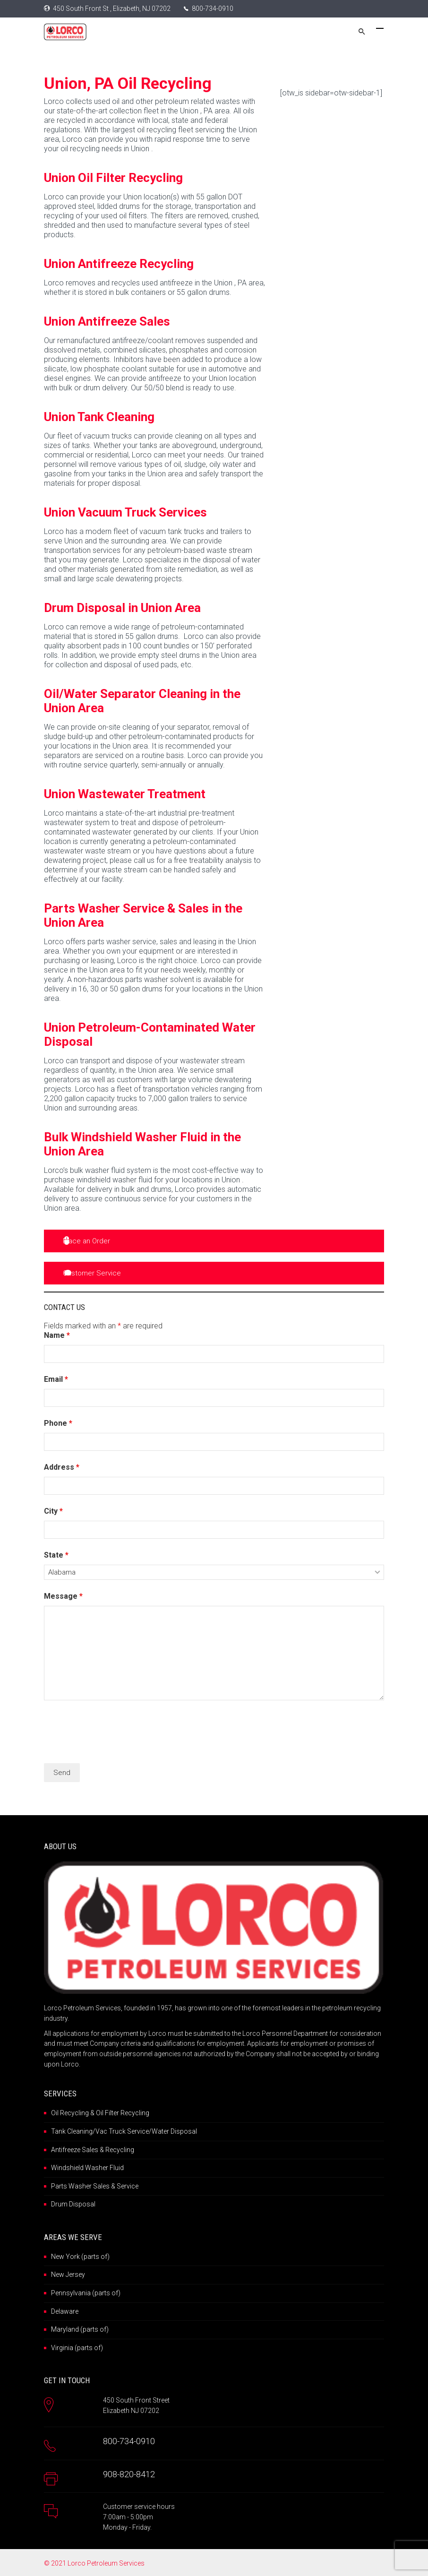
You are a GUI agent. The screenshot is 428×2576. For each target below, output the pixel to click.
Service (127, 2186)
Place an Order (86, 1241)
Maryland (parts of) (80, 2329)
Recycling (119, 2150)
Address (61, 1467)
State (56, 1555)
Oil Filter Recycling (122, 2113)
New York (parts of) (80, 2256)
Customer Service (92, 1273)
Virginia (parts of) (77, 2348)
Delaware (64, 2311)
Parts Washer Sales (80, 2186)
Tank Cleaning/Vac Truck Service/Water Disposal (124, 2131)
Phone (58, 1423)
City (53, 1511)
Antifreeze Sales (74, 2150)
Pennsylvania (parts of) (85, 2293)
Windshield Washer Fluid (87, 2167)
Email (56, 1379)
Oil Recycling (70, 2113)
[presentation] (116, 1732)
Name (57, 1335)
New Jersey (68, 2274)
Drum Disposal (73, 2204)
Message (63, 1596)
